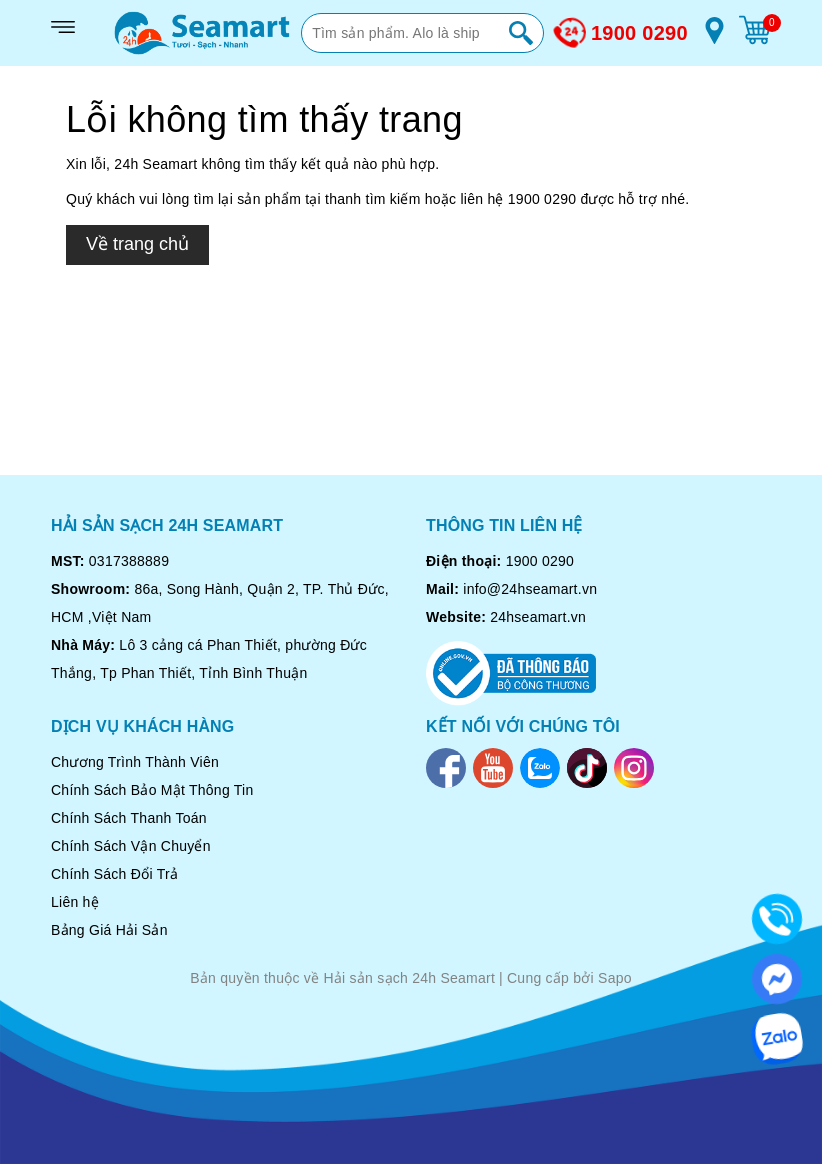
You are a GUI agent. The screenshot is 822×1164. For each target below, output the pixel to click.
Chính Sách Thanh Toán (129, 818)
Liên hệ (75, 902)
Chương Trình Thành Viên (135, 762)
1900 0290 (639, 33)
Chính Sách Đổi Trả (114, 874)
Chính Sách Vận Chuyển (131, 846)
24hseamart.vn (538, 617)
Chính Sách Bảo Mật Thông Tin (152, 790)
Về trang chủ (137, 244)
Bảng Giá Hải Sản (109, 930)
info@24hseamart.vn (530, 589)
